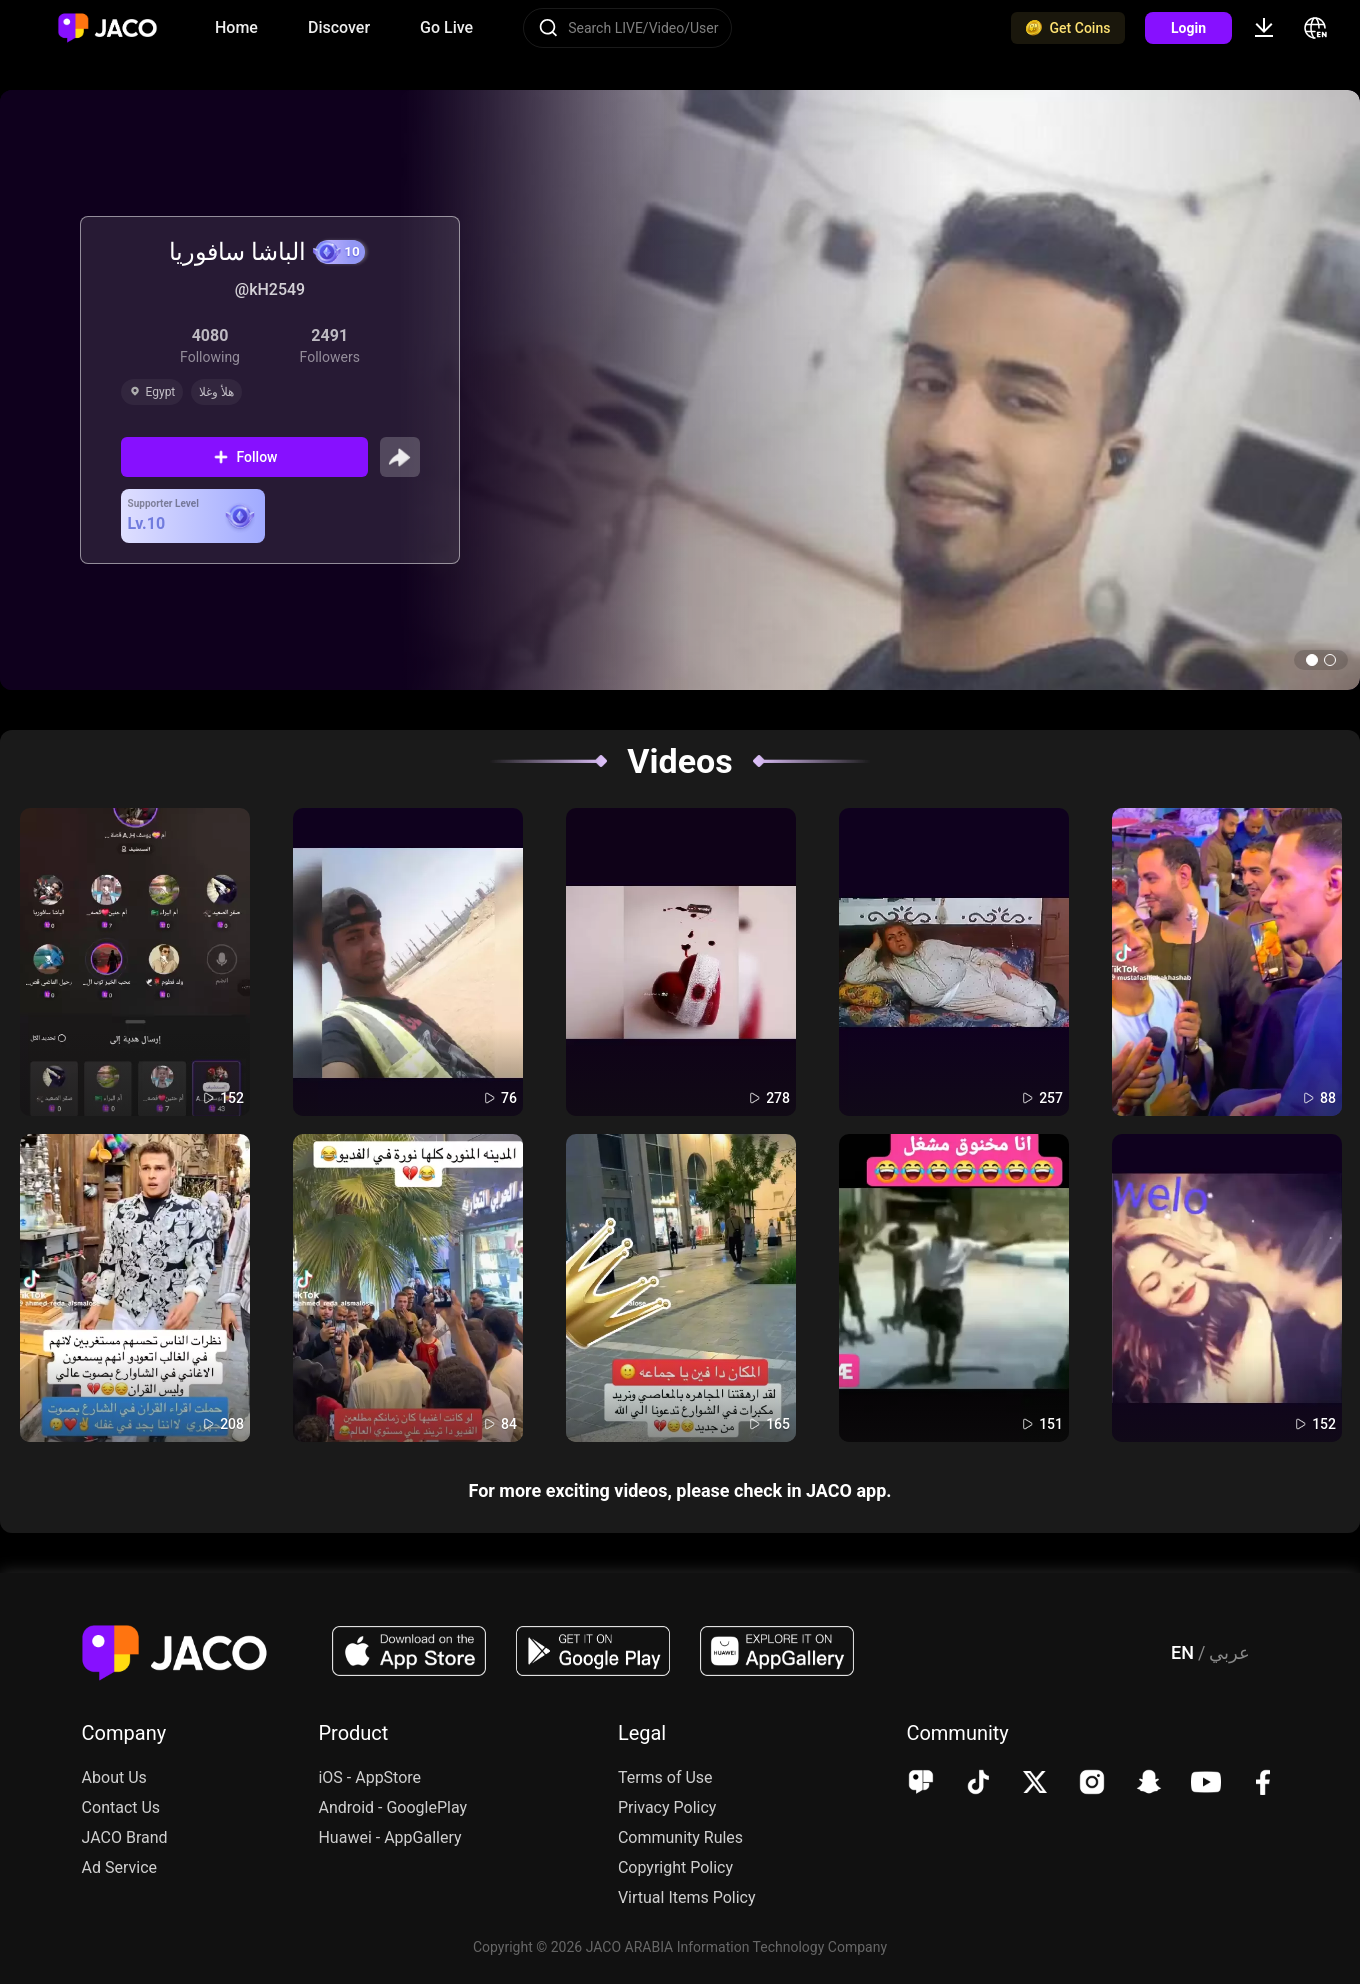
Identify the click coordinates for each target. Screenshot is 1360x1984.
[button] (1312, 660)
